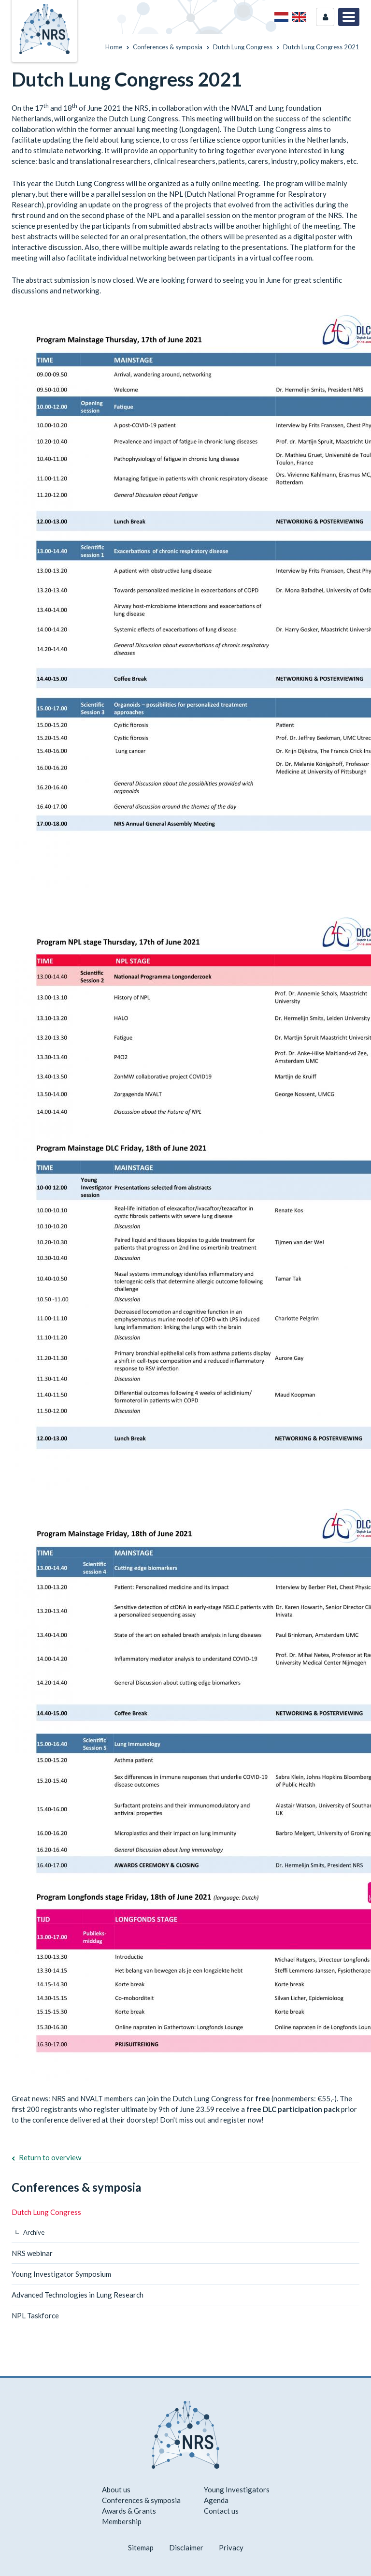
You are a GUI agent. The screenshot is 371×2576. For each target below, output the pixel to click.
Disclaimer (186, 2547)
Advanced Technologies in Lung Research (77, 2294)
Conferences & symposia (76, 2187)
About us (116, 2489)
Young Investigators (237, 2489)
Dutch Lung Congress (46, 2212)
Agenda (216, 2500)
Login (325, 17)
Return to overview (50, 2157)
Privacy (231, 2547)
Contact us (221, 2510)
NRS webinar (32, 2253)
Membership (122, 2521)
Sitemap (141, 2547)
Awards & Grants (129, 2510)
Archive (33, 2232)
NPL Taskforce (35, 2315)
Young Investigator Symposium (61, 2274)
